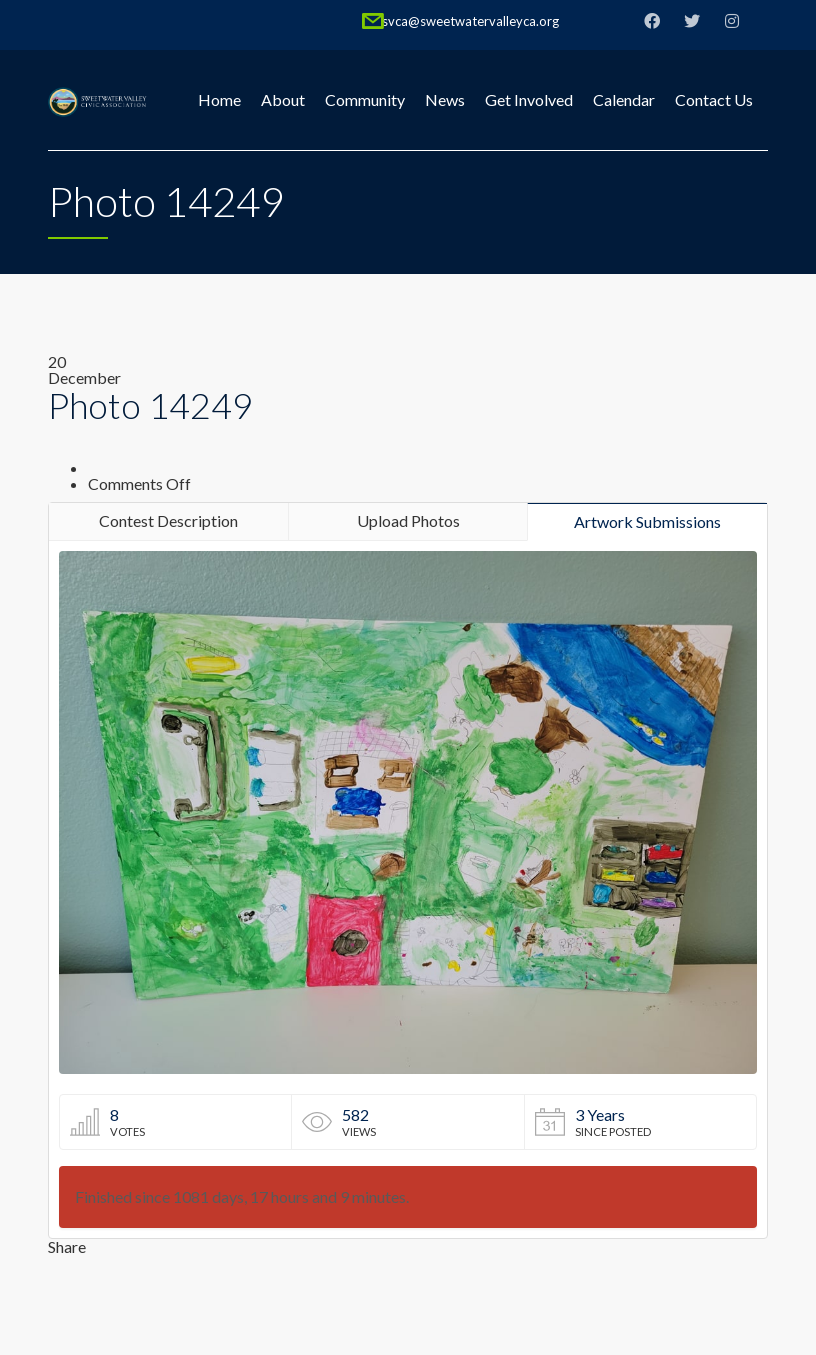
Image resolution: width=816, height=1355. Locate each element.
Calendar (624, 99)
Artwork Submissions (647, 521)
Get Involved (529, 99)
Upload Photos (408, 520)
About (283, 99)
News (445, 99)
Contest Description (168, 520)
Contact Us (714, 99)
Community (365, 99)
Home (219, 99)
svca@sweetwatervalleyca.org (470, 21)
